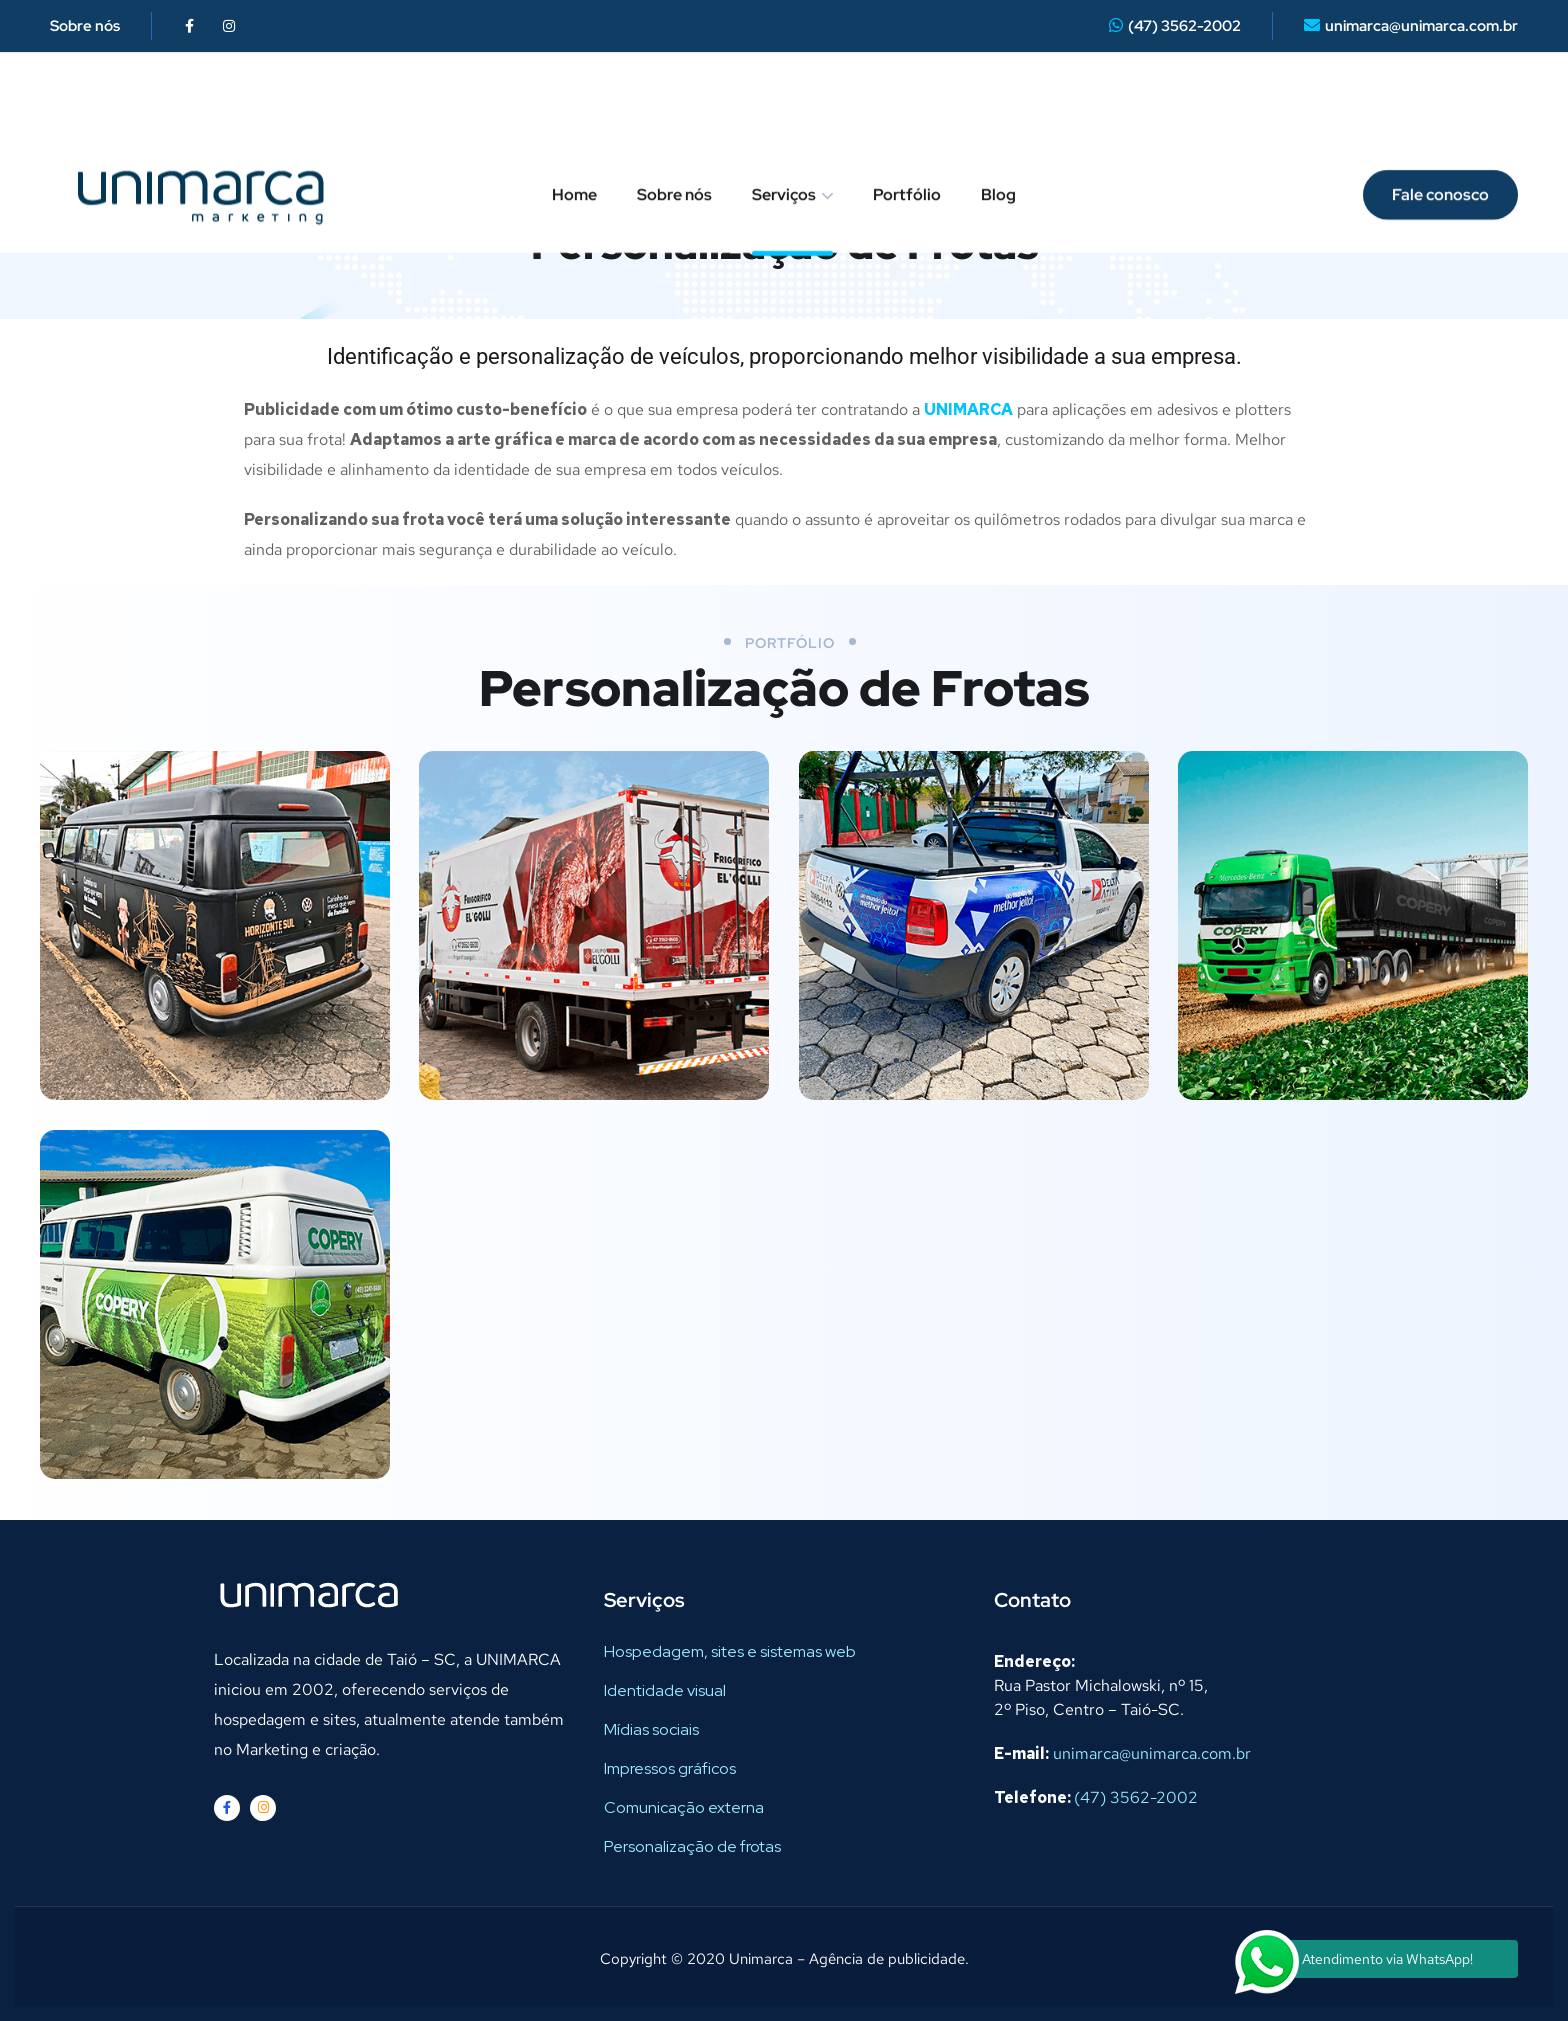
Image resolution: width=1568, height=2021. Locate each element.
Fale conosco (1440, 109)
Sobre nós (85, 26)
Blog (998, 109)
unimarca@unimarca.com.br (1421, 26)
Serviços (784, 109)
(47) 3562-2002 (1184, 26)
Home (574, 109)
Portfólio (907, 109)
